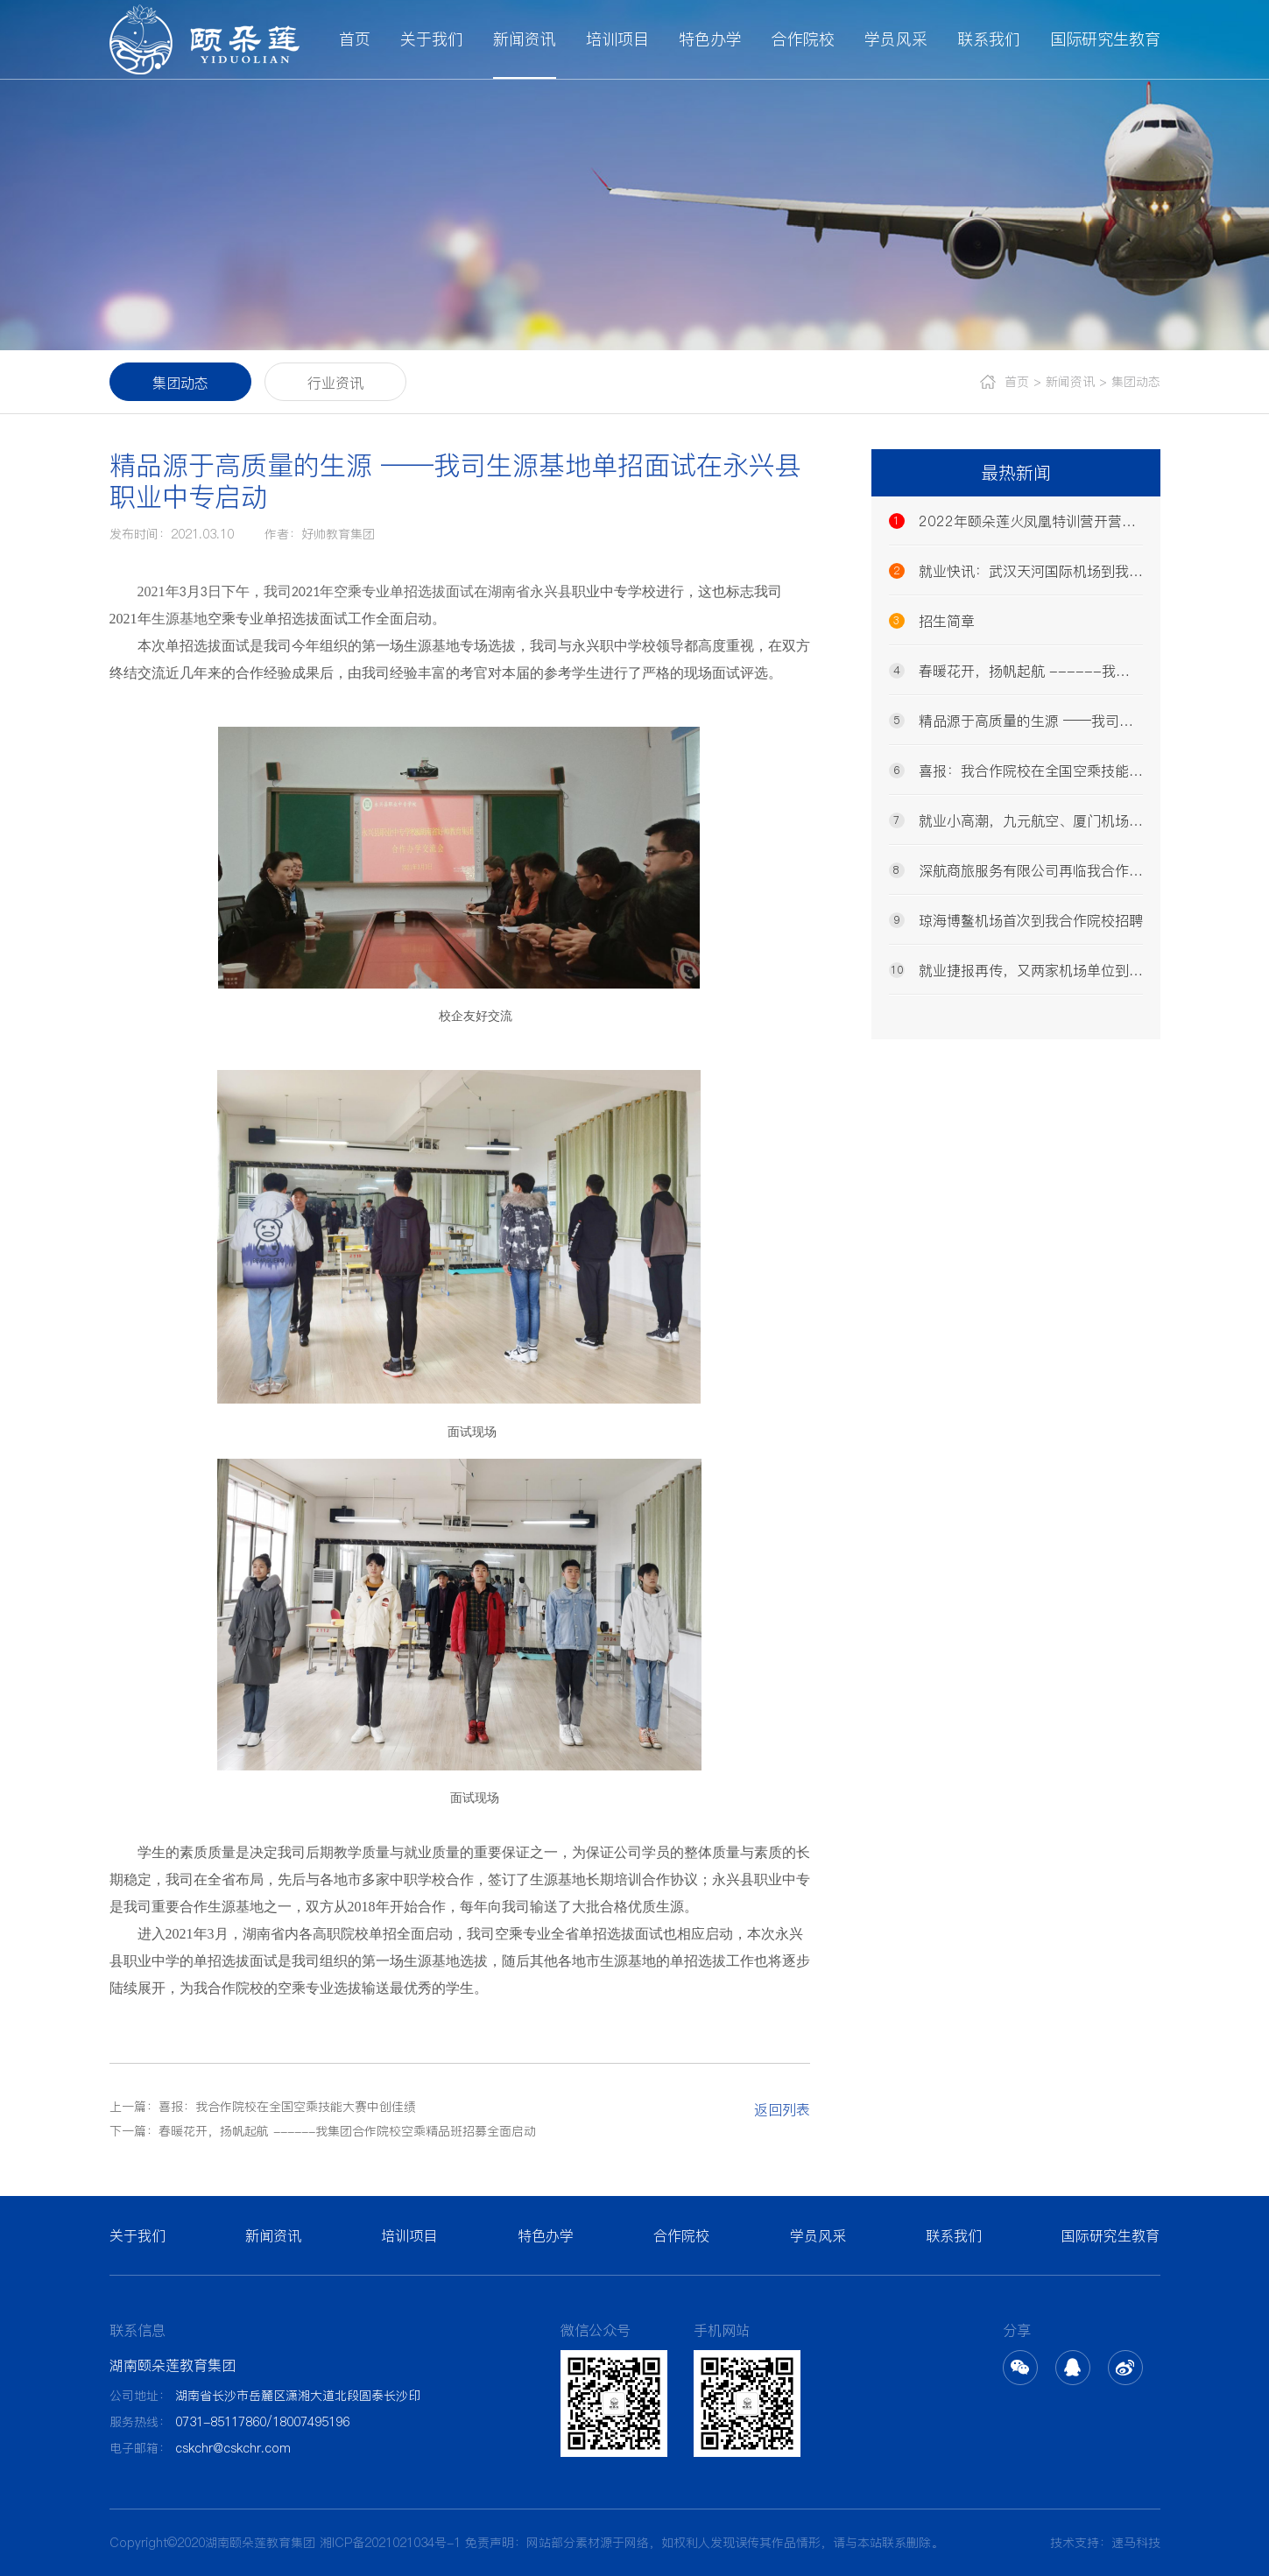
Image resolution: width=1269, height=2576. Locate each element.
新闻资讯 (524, 39)
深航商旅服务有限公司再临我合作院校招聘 (1016, 870)
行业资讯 (335, 382)
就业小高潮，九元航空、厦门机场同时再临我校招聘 (1016, 820)
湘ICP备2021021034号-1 (390, 2542)
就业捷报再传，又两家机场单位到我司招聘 (1016, 970)
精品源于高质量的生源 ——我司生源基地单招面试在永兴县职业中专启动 (1016, 720)
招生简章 (932, 620)
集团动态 (180, 382)
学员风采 (895, 39)
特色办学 (710, 39)
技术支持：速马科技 (1105, 2542)
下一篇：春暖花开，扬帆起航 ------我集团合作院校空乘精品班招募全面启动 (322, 2131)
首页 (354, 39)
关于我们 (431, 39)
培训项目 (617, 39)
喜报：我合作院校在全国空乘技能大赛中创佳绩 (1016, 770)
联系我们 (988, 39)
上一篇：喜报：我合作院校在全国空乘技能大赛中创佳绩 (262, 2106)
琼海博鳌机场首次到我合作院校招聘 (1016, 920)
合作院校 (803, 39)
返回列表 (782, 2109)
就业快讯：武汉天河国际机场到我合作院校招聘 (1016, 571)
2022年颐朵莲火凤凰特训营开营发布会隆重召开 (1016, 521)
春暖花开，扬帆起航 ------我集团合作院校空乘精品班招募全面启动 (1016, 670)
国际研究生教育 (1105, 39)
